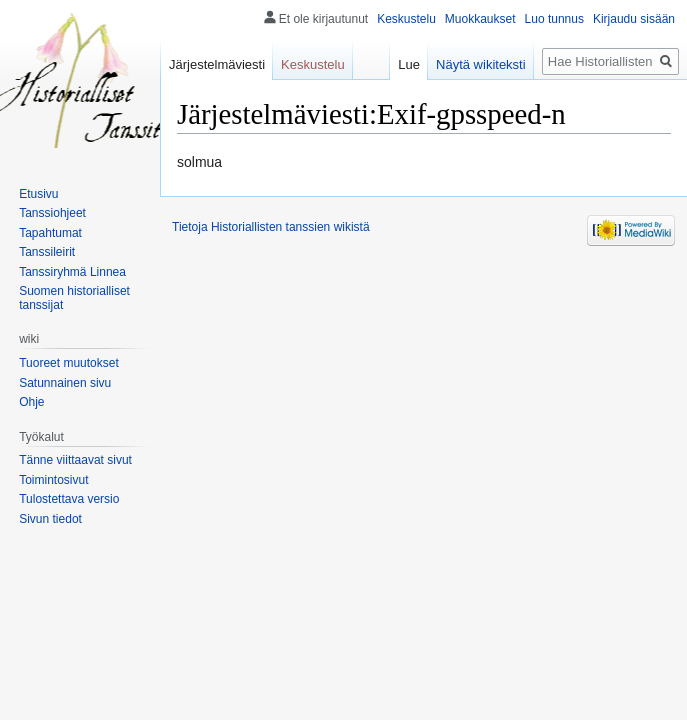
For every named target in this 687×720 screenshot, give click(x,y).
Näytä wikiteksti (481, 64)
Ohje (31, 402)
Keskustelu (406, 19)
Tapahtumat (50, 233)
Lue (409, 64)
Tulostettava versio (69, 499)
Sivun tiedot (50, 519)
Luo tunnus (554, 19)
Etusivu (38, 194)
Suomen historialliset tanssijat (74, 298)
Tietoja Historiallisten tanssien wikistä (271, 227)
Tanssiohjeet (52, 213)
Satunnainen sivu (65, 383)
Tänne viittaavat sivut (75, 460)
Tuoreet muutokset (69, 363)
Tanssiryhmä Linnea (72, 272)
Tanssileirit (47, 252)
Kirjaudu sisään (634, 19)
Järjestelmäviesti (217, 64)
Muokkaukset (480, 19)
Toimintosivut (53, 480)
